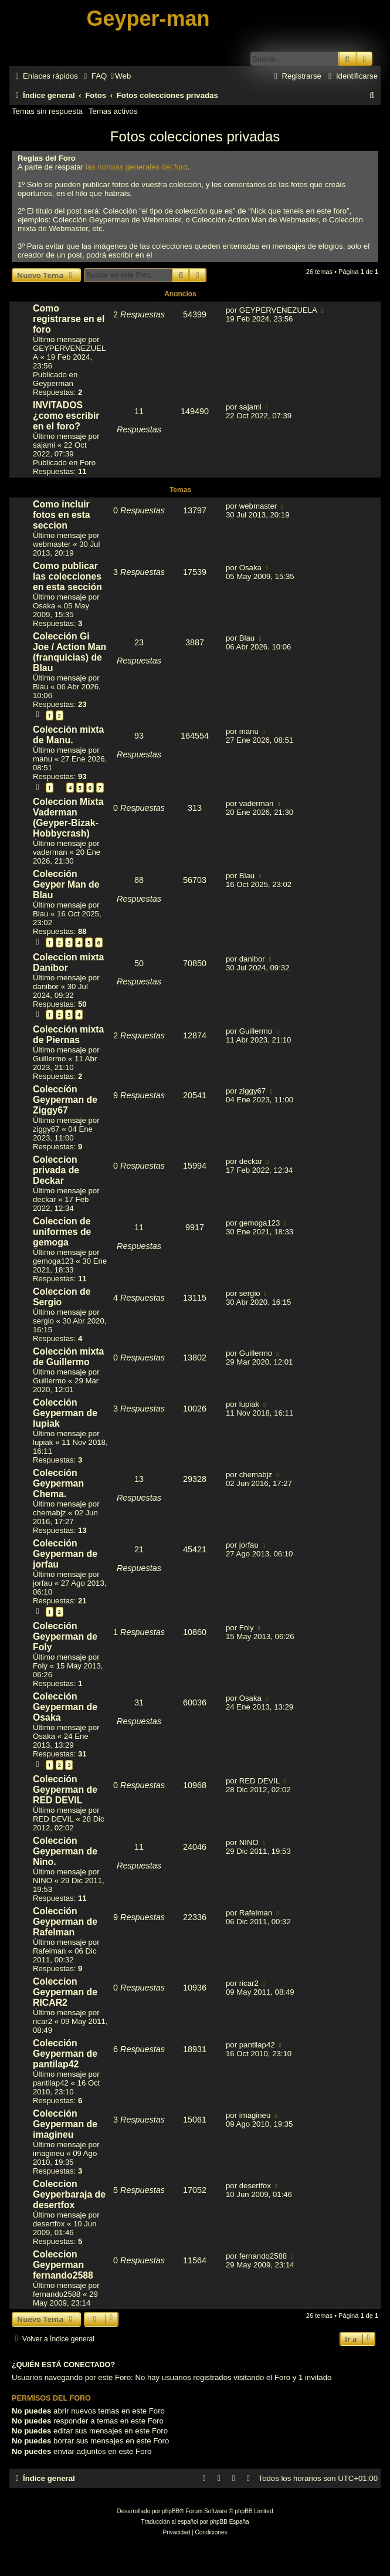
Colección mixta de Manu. (68, 735)
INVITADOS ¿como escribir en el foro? (66, 415)
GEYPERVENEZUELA (278, 310)
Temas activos (113, 111)
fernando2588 (56, 2294)
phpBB (170, 2511)
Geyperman (53, 383)
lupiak (43, 1442)
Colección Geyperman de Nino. (65, 1851)
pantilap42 (51, 2083)
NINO (42, 1880)
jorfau (42, 1583)
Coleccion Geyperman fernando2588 (63, 2264)
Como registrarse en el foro (68, 318)
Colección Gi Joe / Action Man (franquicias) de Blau (69, 652)
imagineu (49, 2153)
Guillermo (49, 1058)
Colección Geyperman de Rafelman (65, 1921)
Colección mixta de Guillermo (68, 1356)
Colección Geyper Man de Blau (66, 884)
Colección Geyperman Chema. (58, 1483)
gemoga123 (53, 1261)
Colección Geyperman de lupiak (65, 1413)
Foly (40, 1665)
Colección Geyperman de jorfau (65, 1553)
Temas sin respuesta (47, 111)
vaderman (50, 852)
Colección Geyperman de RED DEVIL (65, 1789)
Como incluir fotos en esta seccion (61, 514)
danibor (46, 986)
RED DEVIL (53, 1819)
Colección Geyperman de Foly (65, 1636)
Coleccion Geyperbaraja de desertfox (69, 2194)
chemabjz (49, 1512)
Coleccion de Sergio (62, 1297)
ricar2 (42, 2021)
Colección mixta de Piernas (68, 1034)
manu (42, 758)
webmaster (52, 544)
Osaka (44, 605)
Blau (40, 686)
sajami (44, 445)
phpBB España (229, 2522)
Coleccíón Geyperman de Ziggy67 (65, 1099)
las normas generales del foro (137, 167)
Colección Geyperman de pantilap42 (65, 2053)
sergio (43, 1320)
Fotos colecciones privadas (195, 136)
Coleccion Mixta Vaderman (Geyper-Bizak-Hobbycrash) (68, 817)
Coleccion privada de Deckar (56, 1170)
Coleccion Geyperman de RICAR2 (65, 1992)
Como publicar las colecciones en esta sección (67, 576)
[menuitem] (94, 75)
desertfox (49, 2223)
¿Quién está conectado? (63, 2365)
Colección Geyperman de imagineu (65, 2124)
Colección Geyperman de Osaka (65, 1706)
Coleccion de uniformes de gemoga (62, 1231)
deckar (44, 1199)
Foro (88, 462)
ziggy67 (46, 1129)
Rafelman (49, 1951)
